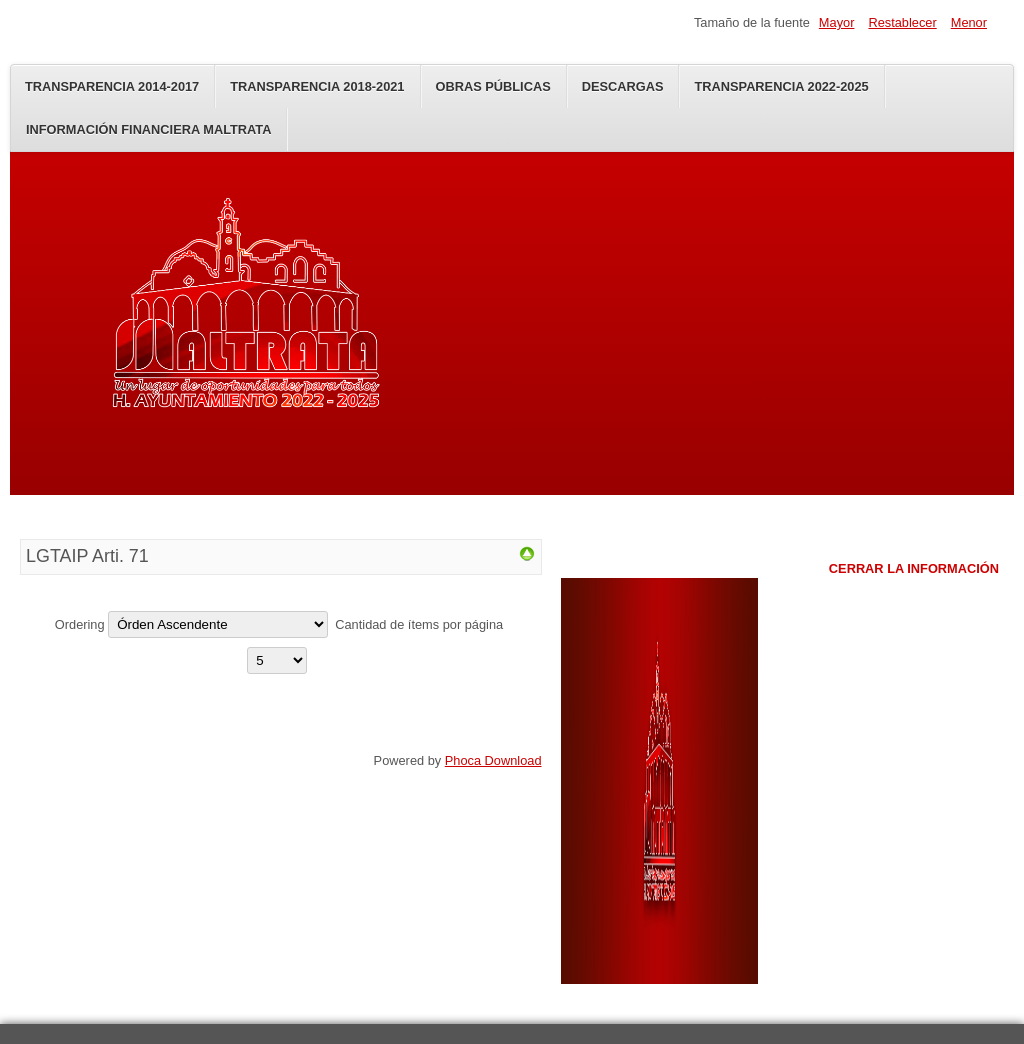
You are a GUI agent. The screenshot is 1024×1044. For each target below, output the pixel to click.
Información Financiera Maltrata (148, 129)
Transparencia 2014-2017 (112, 86)
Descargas (623, 86)
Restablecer (902, 22)
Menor (969, 22)
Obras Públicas (493, 86)
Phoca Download (493, 760)
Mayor (837, 22)
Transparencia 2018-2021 (317, 86)
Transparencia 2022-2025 (781, 86)
